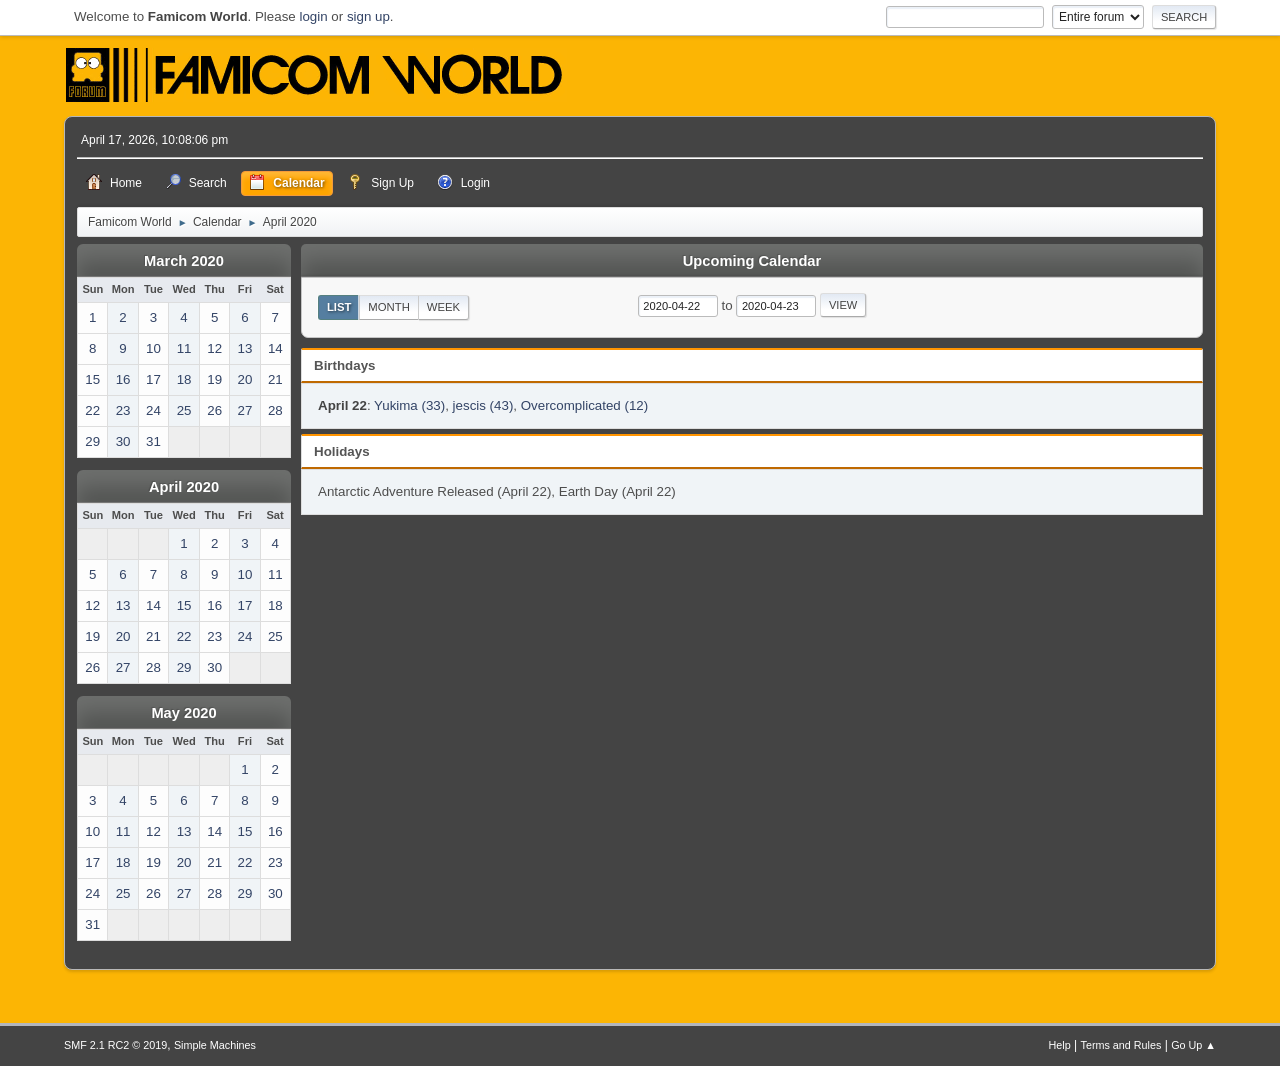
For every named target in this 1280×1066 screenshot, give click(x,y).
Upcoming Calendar (752, 261)
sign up (368, 16)
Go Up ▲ (1193, 1045)
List (339, 307)
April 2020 (184, 487)
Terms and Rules (1121, 1045)
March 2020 (184, 261)
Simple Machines (215, 1045)
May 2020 (183, 713)
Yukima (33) (409, 405)
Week (443, 307)
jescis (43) (483, 405)
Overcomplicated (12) (584, 405)
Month (389, 307)
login (313, 16)
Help (1060, 1045)
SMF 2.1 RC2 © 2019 (115, 1045)
